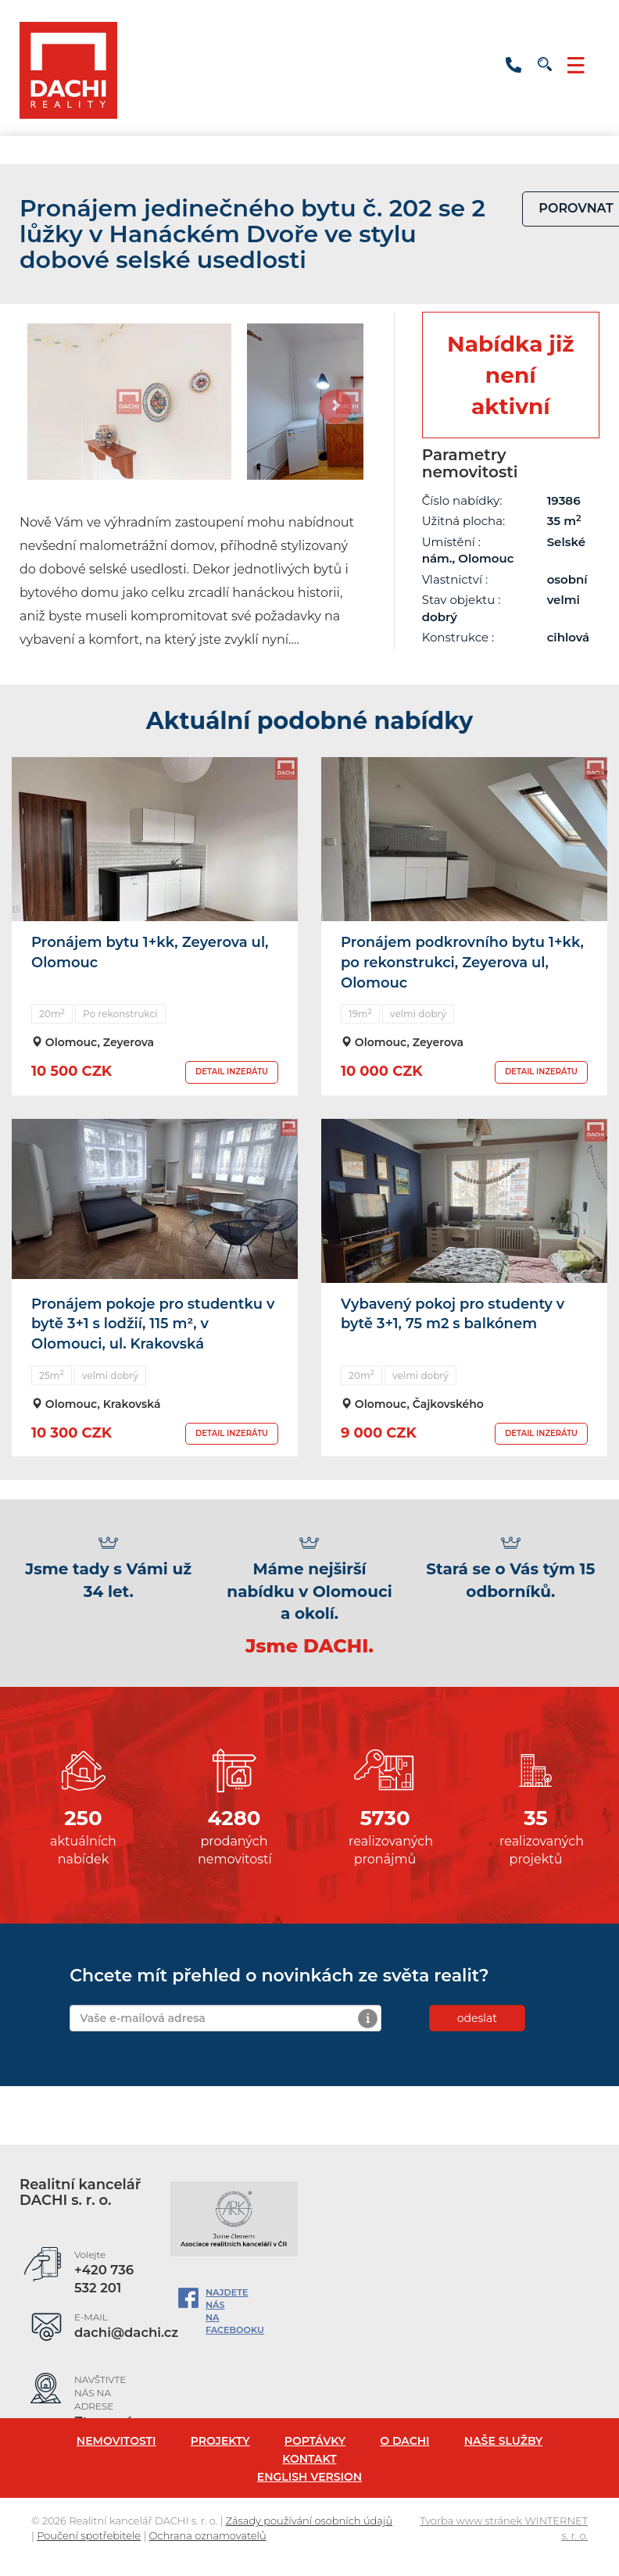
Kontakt (309, 2459)
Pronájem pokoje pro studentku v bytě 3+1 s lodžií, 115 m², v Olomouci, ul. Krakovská (152, 1323)
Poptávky (314, 2441)
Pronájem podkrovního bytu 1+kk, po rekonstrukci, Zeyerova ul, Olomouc (462, 962)
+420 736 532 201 (513, 65)
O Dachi (404, 2441)
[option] (129, 401)
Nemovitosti (116, 2441)
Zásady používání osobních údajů (309, 2520)
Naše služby (503, 2441)
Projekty (220, 2441)
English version (309, 2477)
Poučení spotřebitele (89, 2535)
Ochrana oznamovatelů (208, 2535)
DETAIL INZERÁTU (231, 1071)
